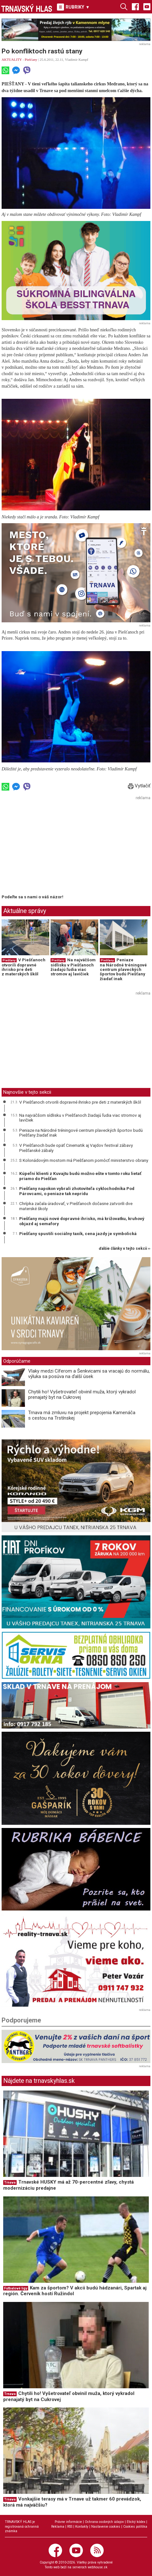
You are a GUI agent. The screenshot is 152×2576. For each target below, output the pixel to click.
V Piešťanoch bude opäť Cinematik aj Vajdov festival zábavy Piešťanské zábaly (76, 1148)
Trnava (10, 2182)
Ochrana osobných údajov (104, 2522)
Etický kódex (136, 2522)
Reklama (57, 2527)
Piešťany (31, 59)
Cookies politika (135, 2527)
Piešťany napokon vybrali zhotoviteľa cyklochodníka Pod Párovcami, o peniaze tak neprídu (76, 1191)
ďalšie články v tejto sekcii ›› (124, 1249)
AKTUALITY (12, 59)
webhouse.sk (98, 2567)
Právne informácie (68, 2522)
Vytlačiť (139, 786)
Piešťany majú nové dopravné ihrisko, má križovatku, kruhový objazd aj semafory (81, 1221)
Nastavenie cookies (105, 2527)
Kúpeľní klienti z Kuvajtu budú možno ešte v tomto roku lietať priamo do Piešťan (80, 1176)
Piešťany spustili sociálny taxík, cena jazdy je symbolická (78, 1233)
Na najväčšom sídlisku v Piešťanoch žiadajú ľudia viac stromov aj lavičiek (73, 967)
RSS (69, 2527)
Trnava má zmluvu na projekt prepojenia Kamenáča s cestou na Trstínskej (81, 1415)
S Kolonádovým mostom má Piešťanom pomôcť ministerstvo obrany (83, 1160)
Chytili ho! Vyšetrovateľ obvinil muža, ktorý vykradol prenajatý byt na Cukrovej (82, 1394)
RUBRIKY (73, 7)
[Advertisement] (55, 847)
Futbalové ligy (15, 2288)
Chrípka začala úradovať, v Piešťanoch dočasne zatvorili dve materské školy (75, 1206)
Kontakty (81, 2527)
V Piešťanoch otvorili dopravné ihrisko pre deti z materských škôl (23, 967)
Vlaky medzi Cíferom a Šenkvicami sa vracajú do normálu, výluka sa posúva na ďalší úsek (89, 1373)
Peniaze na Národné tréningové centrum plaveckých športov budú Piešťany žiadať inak (123, 969)
